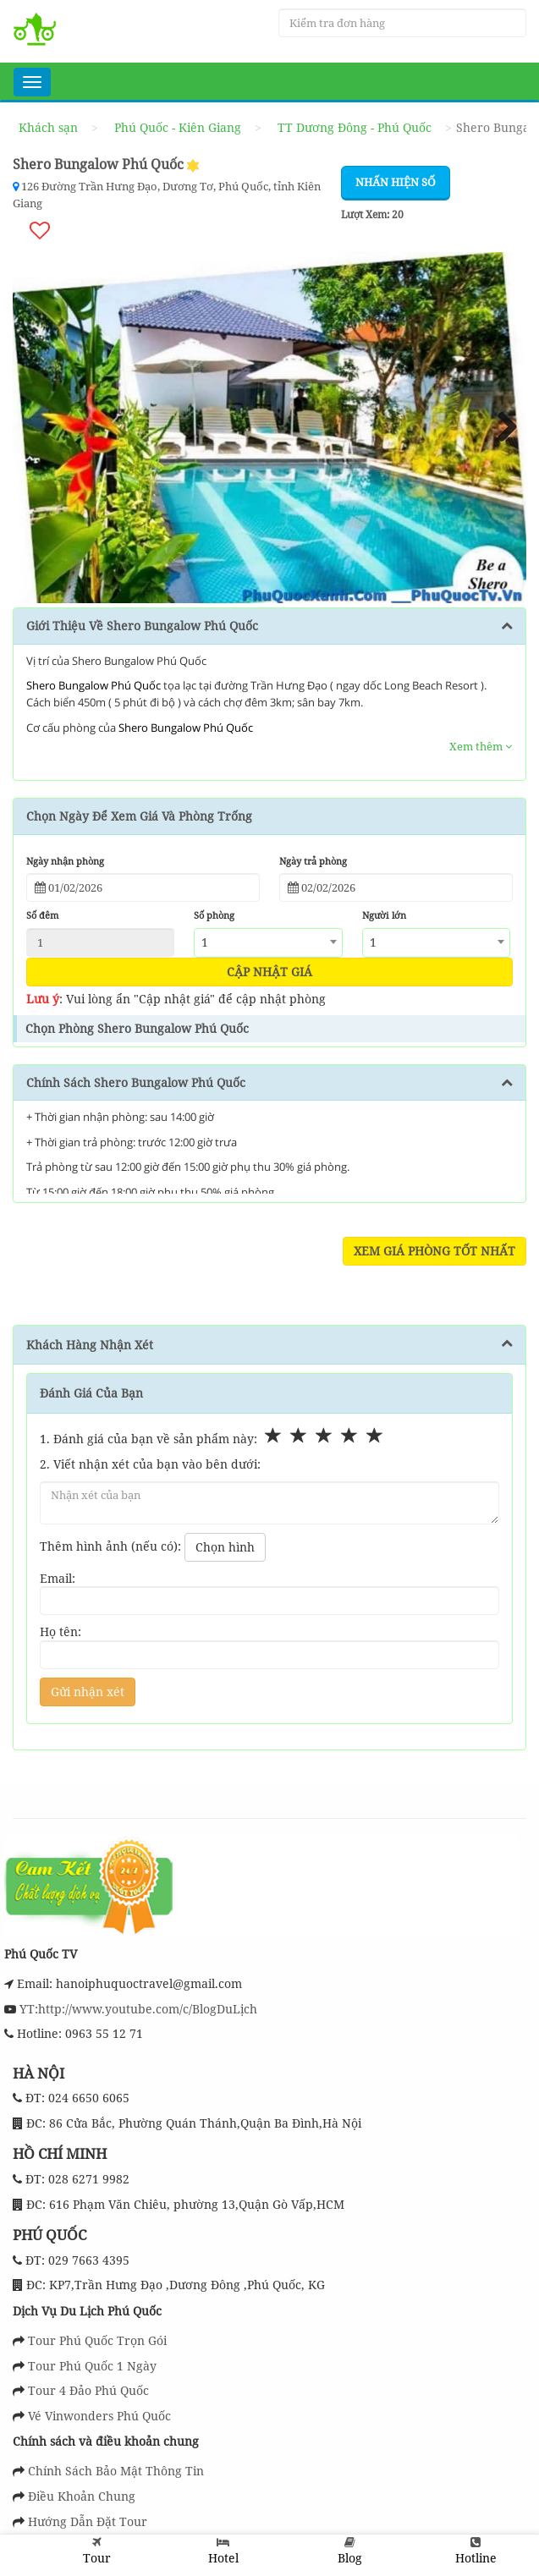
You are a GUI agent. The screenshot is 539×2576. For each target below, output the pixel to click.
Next (501, 428)
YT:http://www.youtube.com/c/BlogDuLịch (136, 2008)
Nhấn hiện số (395, 181)
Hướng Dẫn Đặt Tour (87, 2521)
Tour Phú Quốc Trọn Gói (97, 2340)
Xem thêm (480, 746)
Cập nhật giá (269, 972)
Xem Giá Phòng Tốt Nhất (434, 1251)
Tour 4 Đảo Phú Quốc (88, 2390)
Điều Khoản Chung (81, 2496)
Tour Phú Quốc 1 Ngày (92, 2366)
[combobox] (268, 943)
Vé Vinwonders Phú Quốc (99, 2416)
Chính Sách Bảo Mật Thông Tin (116, 2471)
